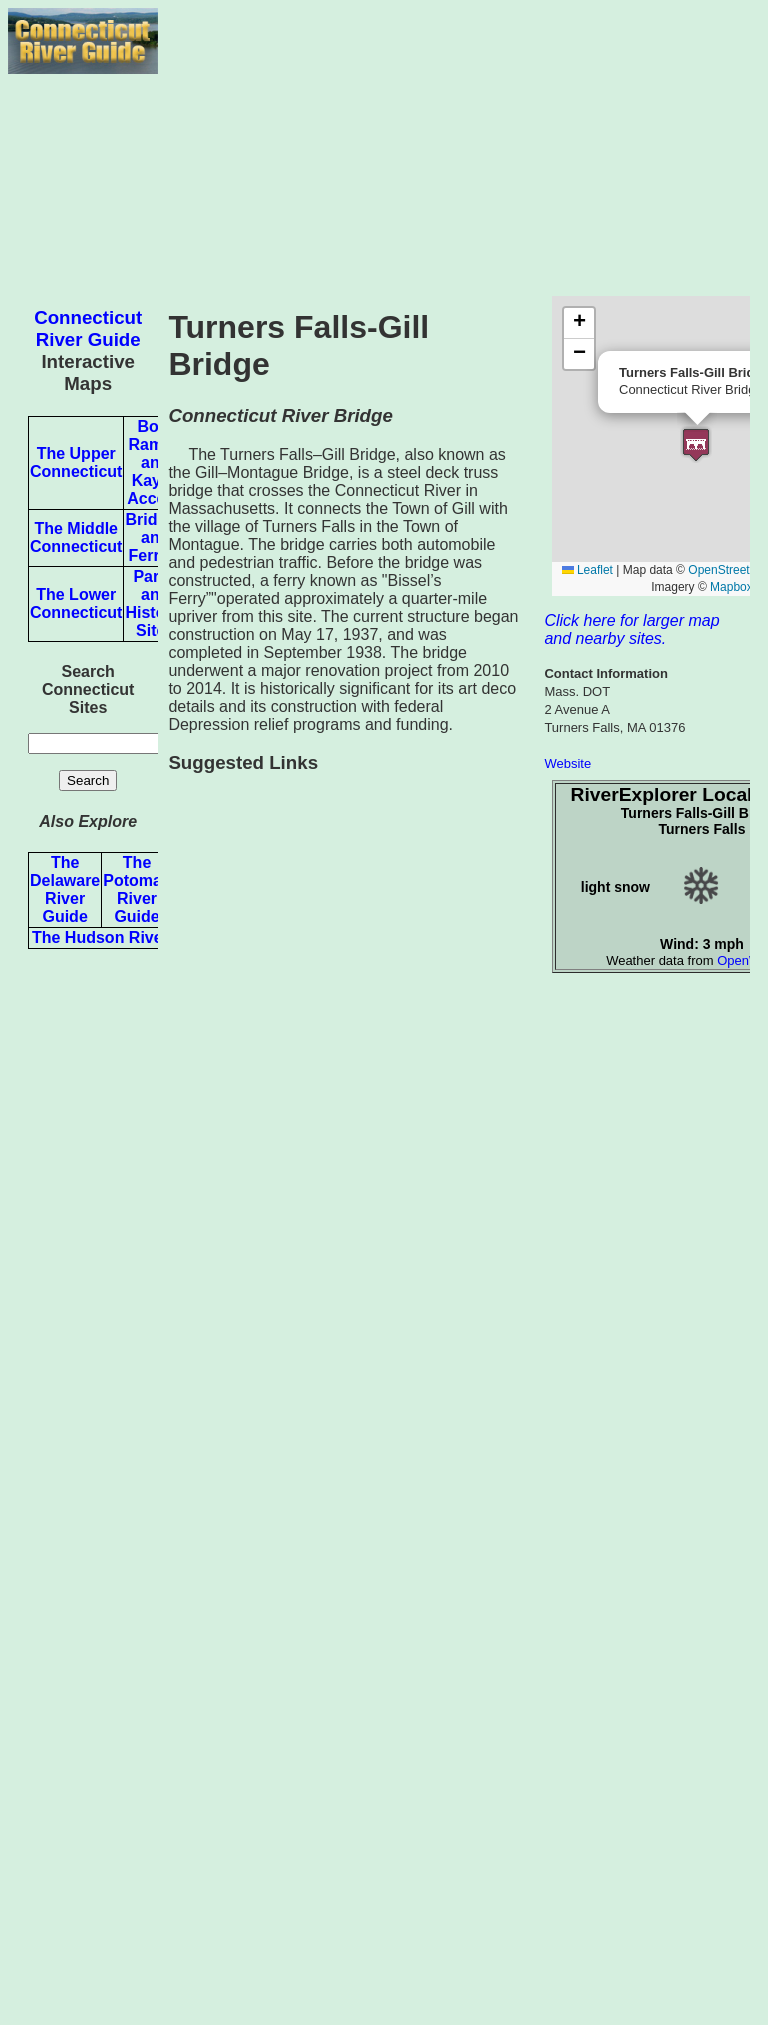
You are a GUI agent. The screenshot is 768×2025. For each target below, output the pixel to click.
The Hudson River (100, 937)
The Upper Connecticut (76, 462)
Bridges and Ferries (155, 537)
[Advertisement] (459, 148)
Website (567, 763)
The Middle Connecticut (76, 537)
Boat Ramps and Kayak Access (155, 462)
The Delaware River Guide (65, 889)
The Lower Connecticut (76, 603)
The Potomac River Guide (137, 889)
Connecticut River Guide (88, 328)
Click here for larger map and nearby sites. (631, 629)
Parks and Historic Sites (155, 603)
